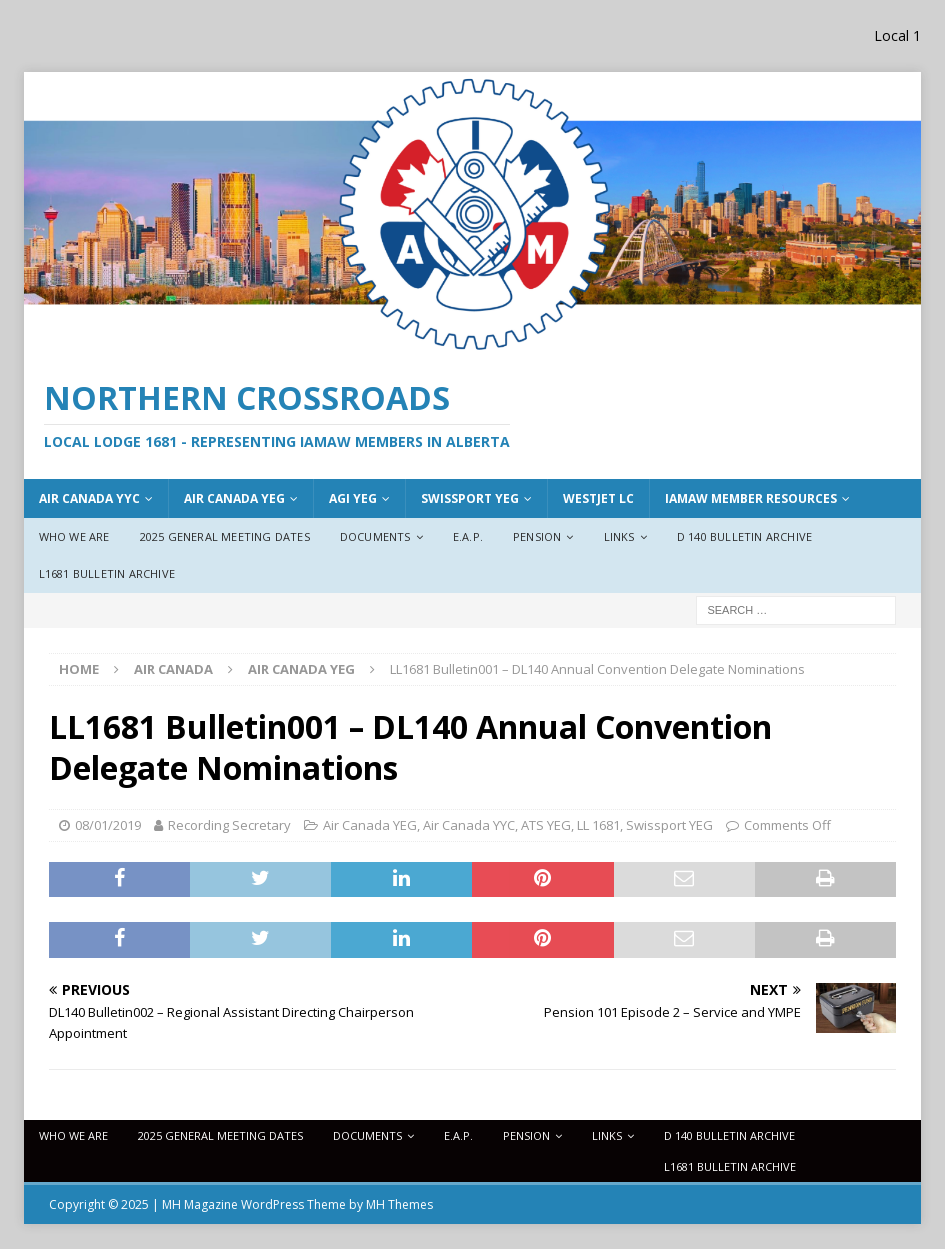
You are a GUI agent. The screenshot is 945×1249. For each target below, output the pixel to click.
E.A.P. (468, 536)
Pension (537, 536)
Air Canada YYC (89, 498)
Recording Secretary (229, 825)
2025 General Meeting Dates (225, 536)
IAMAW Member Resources (751, 498)
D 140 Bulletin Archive (744, 536)
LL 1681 (598, 825)
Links (619, 536)
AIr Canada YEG (234, 498)
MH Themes (399, 1204)
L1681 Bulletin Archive (107, 573)
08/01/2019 (108, 825)
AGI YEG (353, 498)
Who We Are (74, 536)
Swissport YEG (470, 498)
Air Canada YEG (370, 825)
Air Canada (173, 669)
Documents (375, 536)
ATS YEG (546, 825)
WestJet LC (598, 498)
